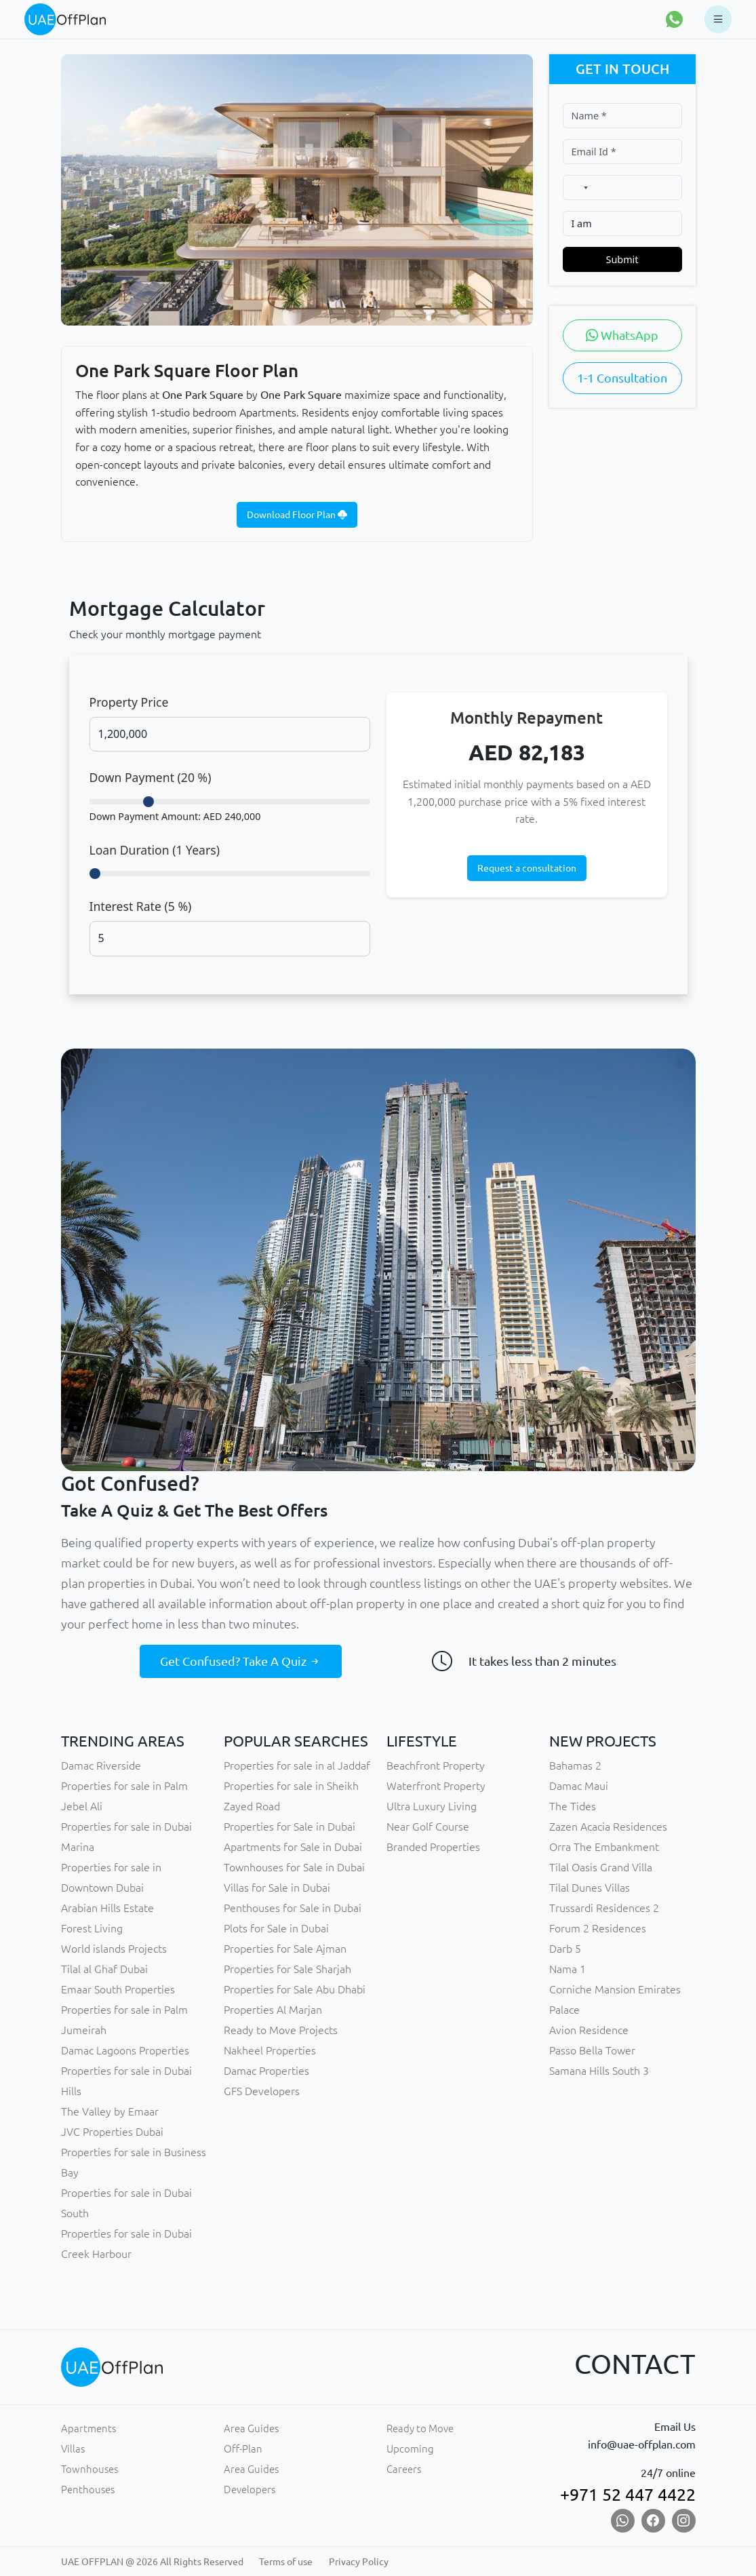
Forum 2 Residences (597, 1928)
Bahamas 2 (575, 1765)
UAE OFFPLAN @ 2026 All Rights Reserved (152, 2561)
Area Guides (251, 2428)
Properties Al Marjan (273, 2010)
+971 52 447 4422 (628, 2494)
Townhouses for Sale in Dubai (294, 1867)
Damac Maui (578, 1786)
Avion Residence (589, 2030)
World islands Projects (114, 1949)
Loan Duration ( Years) (154, 850)
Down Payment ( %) (150, 777)
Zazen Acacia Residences (608, 1826)
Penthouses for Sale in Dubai (292, 1908)
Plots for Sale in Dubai (276, 1928)
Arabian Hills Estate (107, 1908)
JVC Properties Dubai (112, 2132)
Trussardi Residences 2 (604, 1908)
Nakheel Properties (270, 2050)
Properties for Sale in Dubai (289, 1826)
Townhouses (89, 2469)
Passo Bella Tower (592, 2050)
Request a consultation (526, 868)
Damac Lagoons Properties (125, 2050)
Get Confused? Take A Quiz (240, 1661)
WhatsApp (622, 335)
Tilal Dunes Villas (589, 1887)
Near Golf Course (427, 1826)
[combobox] (579, 187)
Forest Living (92, 1928)
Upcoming (410, 2449)
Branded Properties (433, 1847)
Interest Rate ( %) (140, 906)
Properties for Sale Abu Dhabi (294, 1989)
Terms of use (286, 2561)
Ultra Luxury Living (431, 1806)
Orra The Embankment (604, 1847)
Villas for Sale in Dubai (277, 1887)
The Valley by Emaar (110, 2111)
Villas (73, 2449)
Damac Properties (266, 2071)
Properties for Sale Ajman (285, 1949)
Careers (403, 2469)
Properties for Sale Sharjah (287, 1969)
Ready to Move (420, 2428)
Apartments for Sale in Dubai (293, 1847)
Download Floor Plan (297, 514)
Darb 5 (565, 1949)
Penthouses (88, 2489)
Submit (621, 259)
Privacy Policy (359, 2561)
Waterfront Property (435, 1786)
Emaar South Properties (118, 1989)
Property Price (129, 702)
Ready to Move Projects (281, 2030)
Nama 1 (567, 1969)
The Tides (572, 1806)
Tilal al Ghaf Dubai (104, 1969)
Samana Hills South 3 (599, 2071)
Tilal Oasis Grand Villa (600, 1867)
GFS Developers (262, 2091)
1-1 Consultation (622, 378)
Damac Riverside (101, 1765)
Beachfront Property (435, 1765)
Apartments (88, 2428)
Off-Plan (243, 2449)
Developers (249, 2489)
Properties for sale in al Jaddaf (297, 1765)
